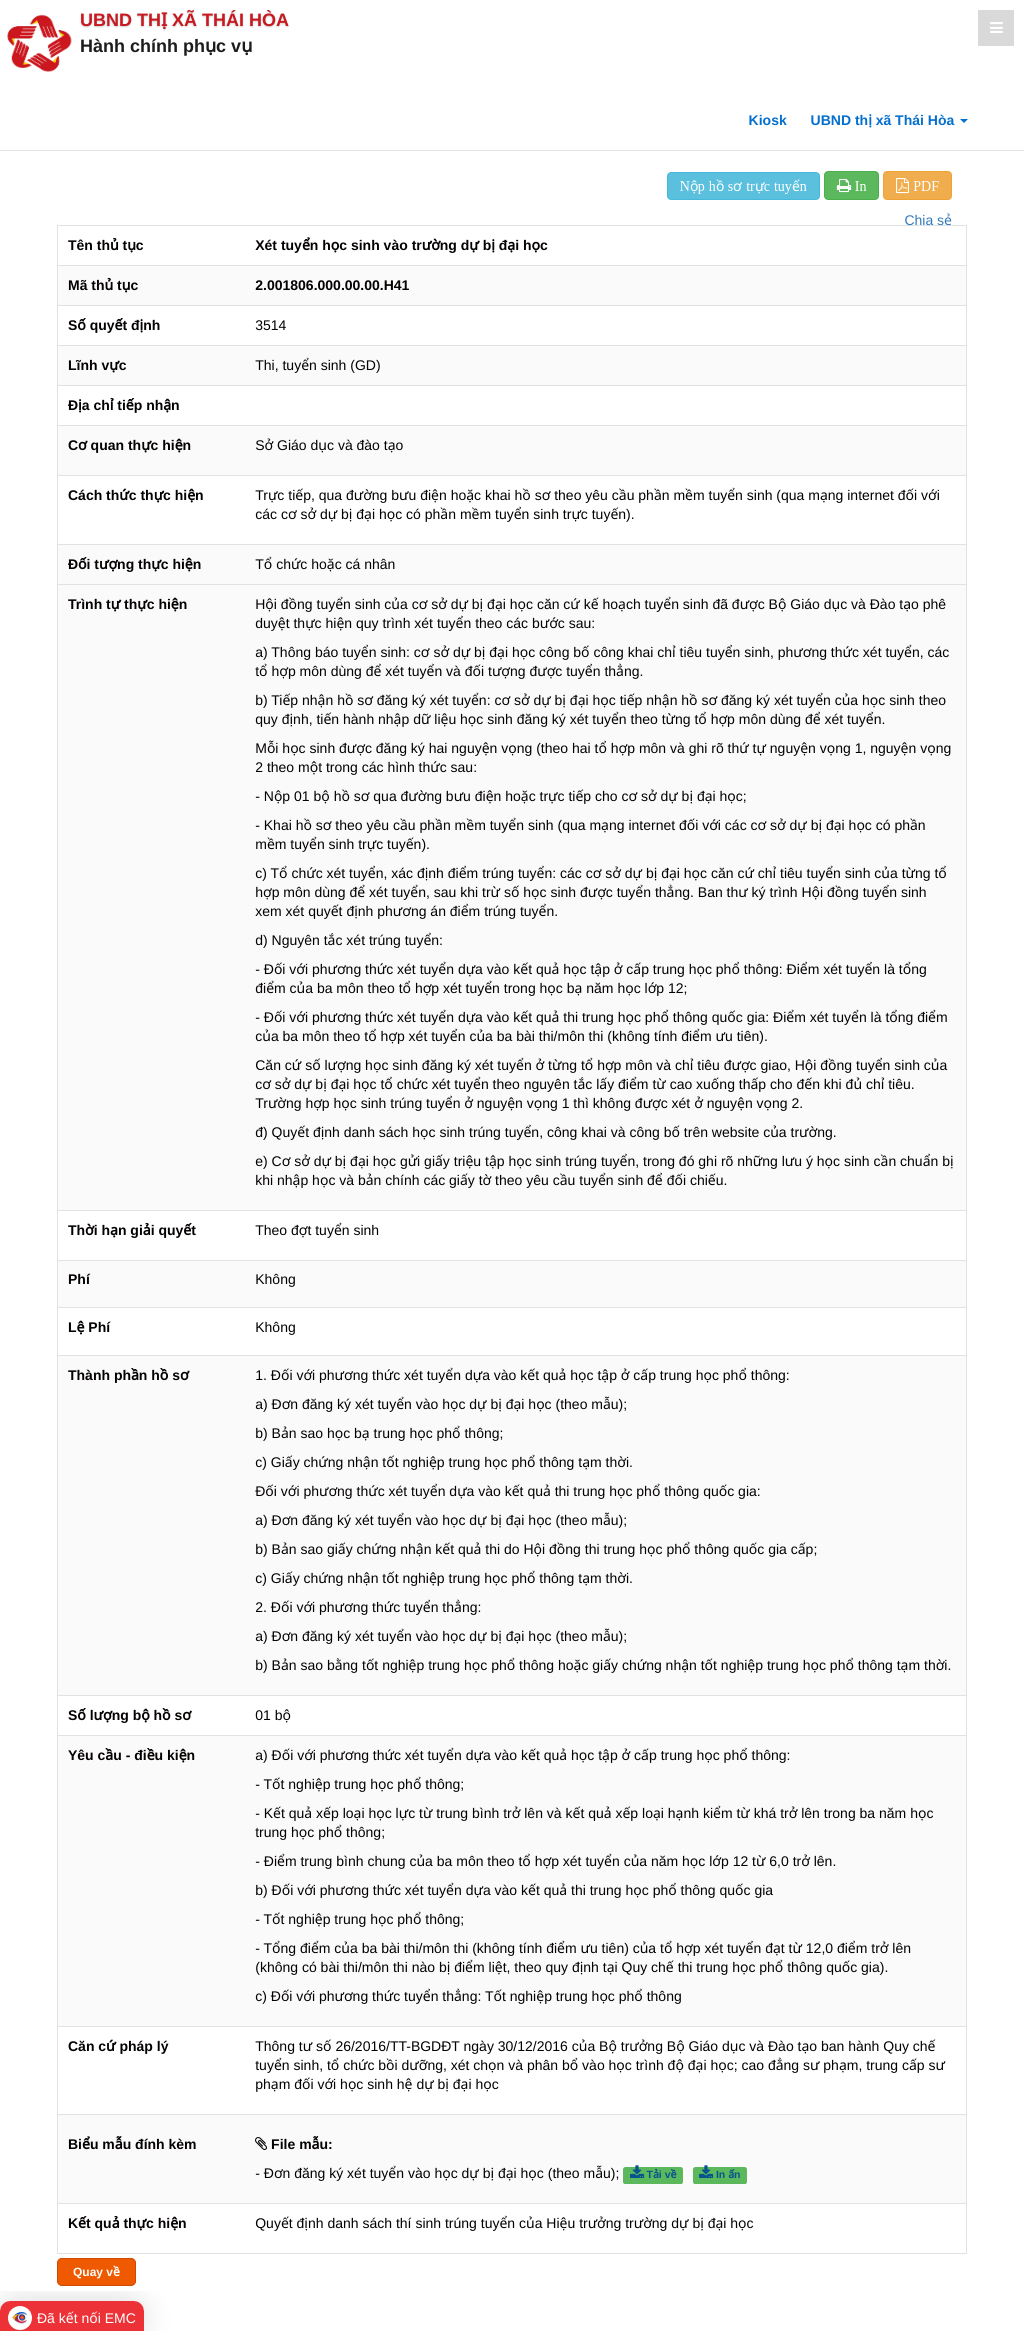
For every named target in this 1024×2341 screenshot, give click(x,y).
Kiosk (768, 120)
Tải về (653, 2174)
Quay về (96, 2272)
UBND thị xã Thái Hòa (184, 20)
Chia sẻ (928, 220)
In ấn (719, 2174)
